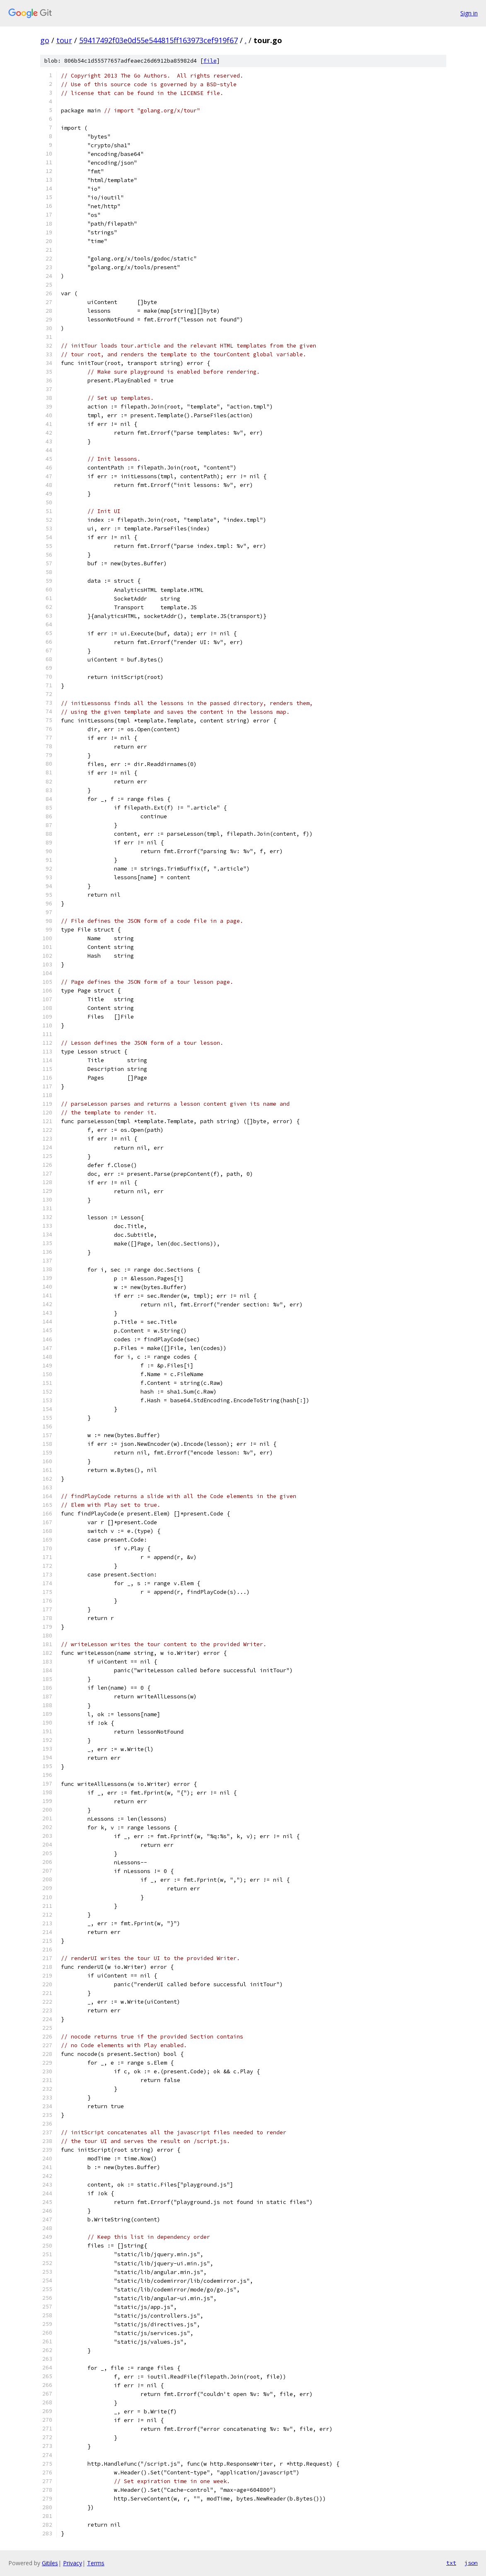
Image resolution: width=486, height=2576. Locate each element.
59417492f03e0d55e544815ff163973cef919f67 (158, 40)
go (44, 40)
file (210, 60)
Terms (95, 2563)
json (471, 2562)
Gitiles (50, 2563)
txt (451, 2562)
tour (64, 40)
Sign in (469, 13)
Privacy (72, 2563)
